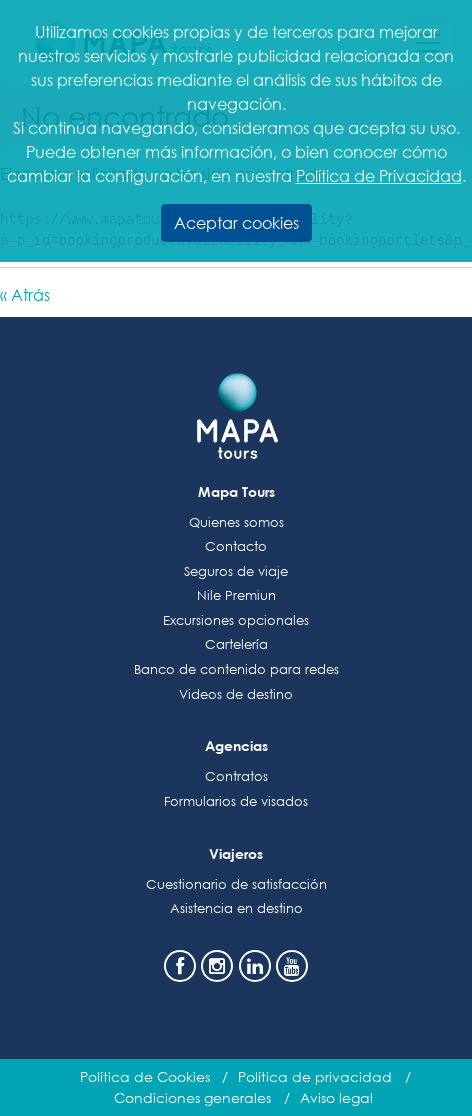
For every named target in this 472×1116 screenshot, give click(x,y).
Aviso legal (336, 1097)
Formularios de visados (236, 801)
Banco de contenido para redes (236, 669)
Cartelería (236, 644)
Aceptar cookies (236, 222)
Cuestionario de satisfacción (236, 884)
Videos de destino (236, 694)
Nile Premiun (236, 595)
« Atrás (25, 294)
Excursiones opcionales (236, 620)
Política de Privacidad (379, 175)
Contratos (236, 776)
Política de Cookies (145, 1076)
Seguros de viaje (236, 571)
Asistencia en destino (236, 908)
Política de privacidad (315, 1076)
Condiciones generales (192, 1097)
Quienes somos (236, 522)
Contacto (236, 546)
